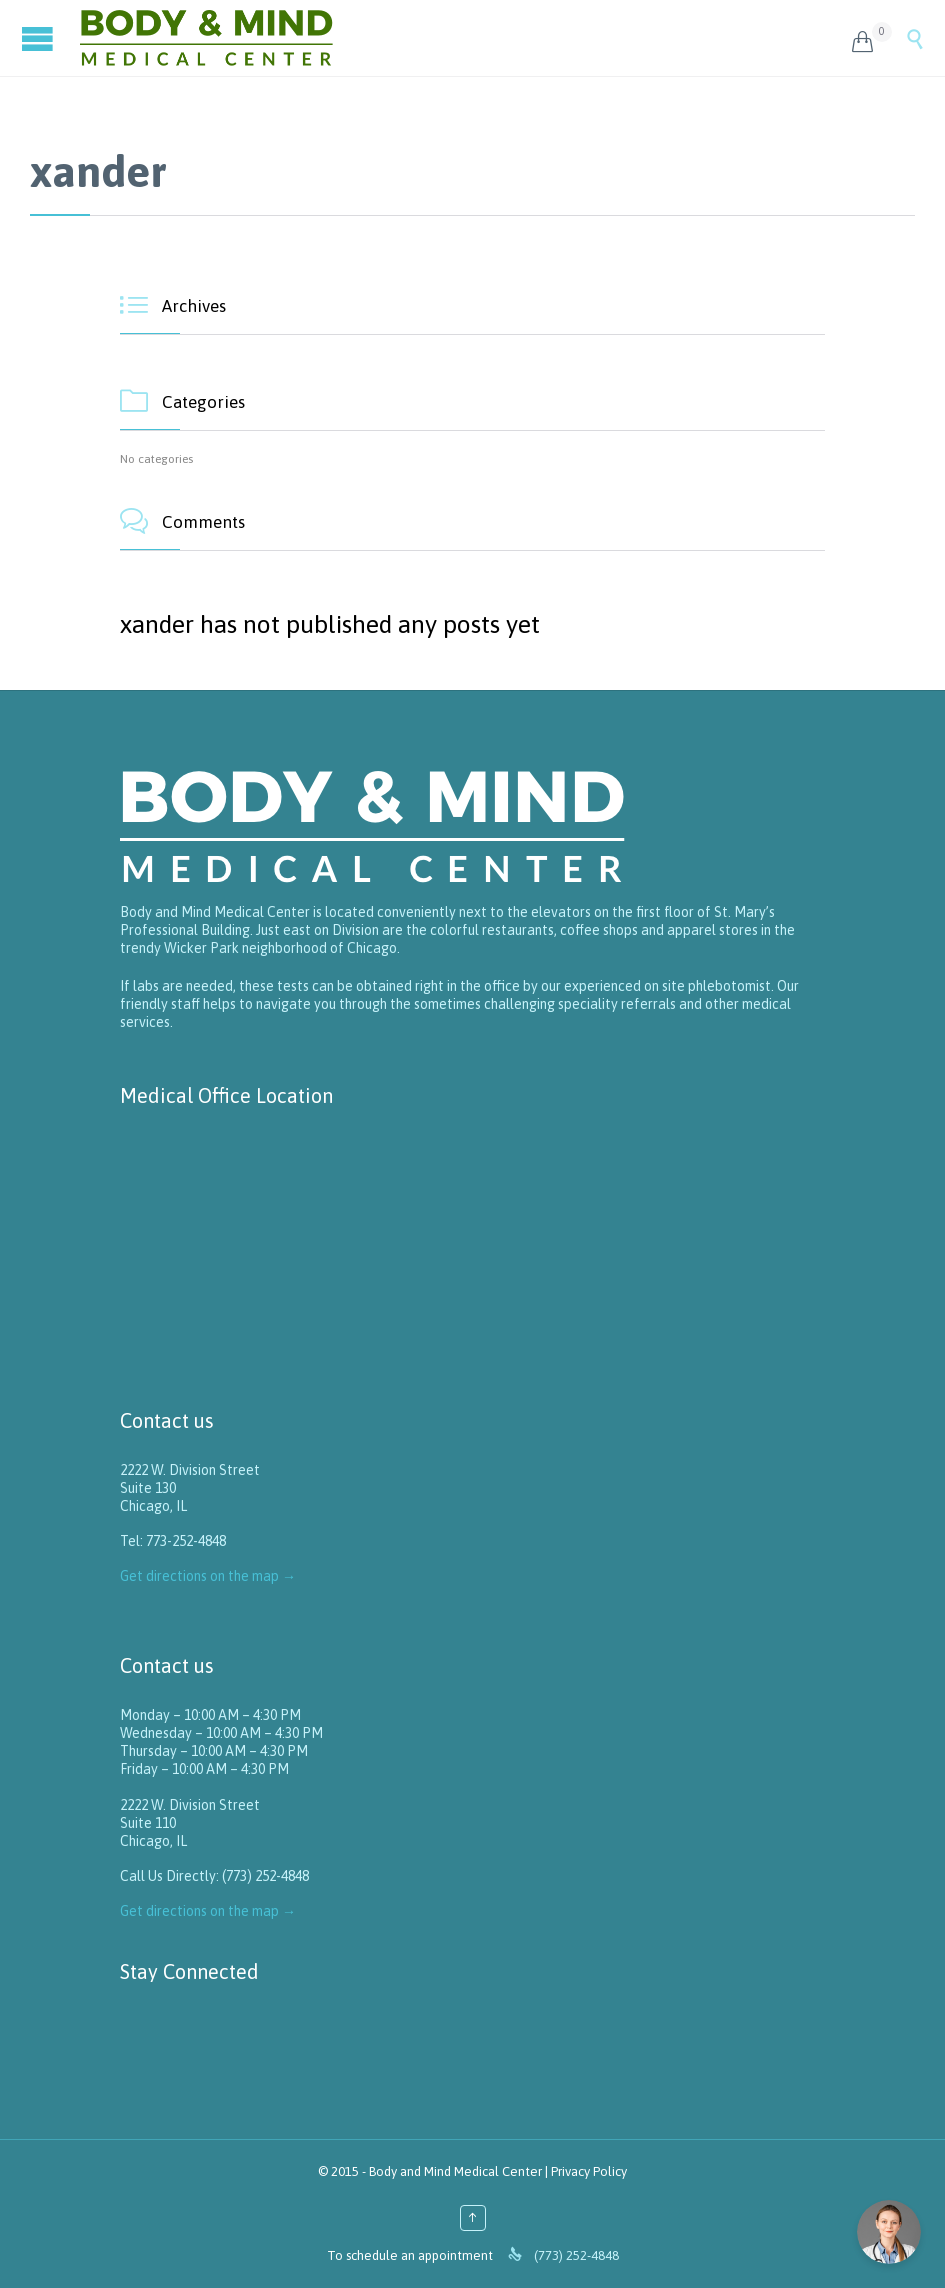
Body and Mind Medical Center (455, 2171)
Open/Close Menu (40, 38)
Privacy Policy (589, 2171)
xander (98, 171)
